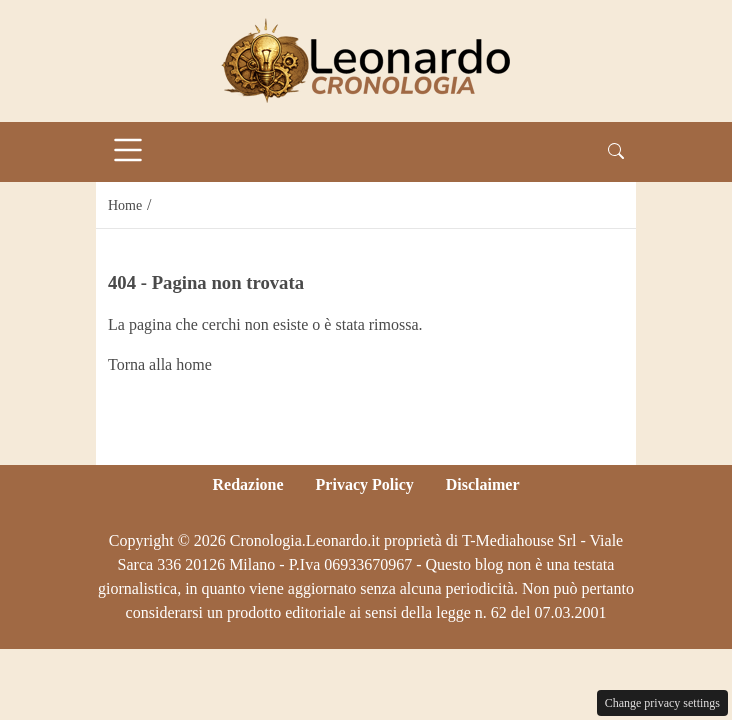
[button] (616, 152)
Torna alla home (160, 364)
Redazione (247, 484)
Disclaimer (483, 484)
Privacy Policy (365, 484)
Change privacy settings (662, 703)
